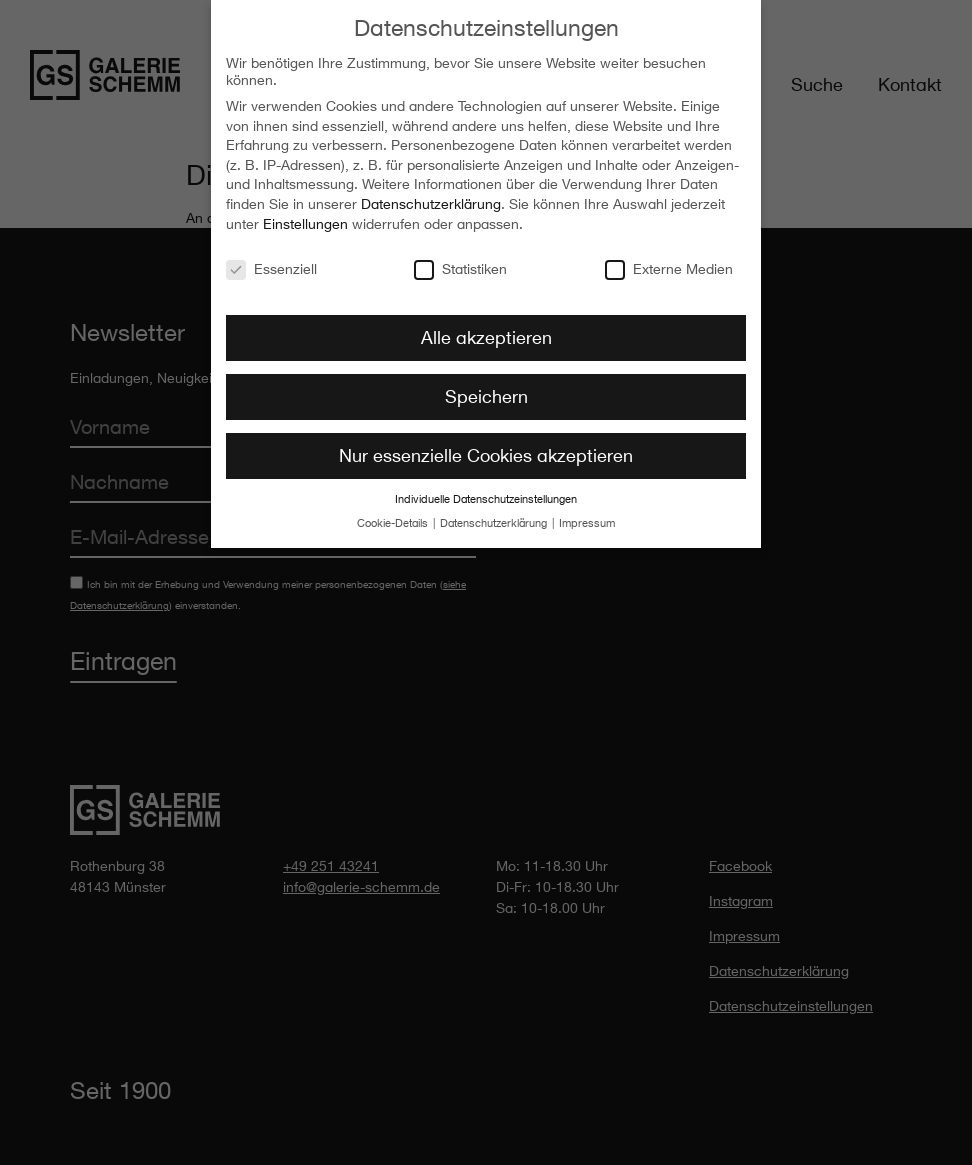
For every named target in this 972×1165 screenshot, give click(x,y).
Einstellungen (305, 218)
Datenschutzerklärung (431, 199)
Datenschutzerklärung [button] (495, 519)
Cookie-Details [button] (394, 519)
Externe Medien (669, 263)
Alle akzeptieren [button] (486, 333)
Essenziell (271, 263)
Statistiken (460, 263)
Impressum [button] (587, 519)
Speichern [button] (486, 392)
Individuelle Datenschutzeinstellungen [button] (486, 495)
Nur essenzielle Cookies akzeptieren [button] (486, 451)
